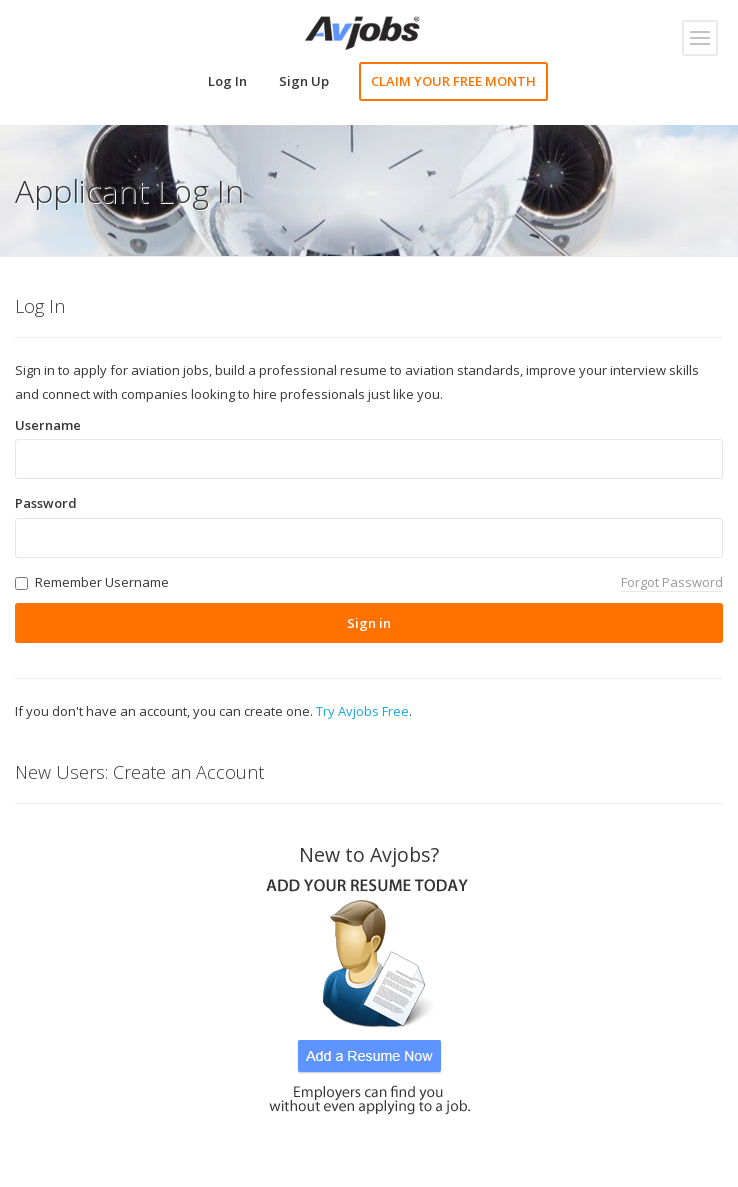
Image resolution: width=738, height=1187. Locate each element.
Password (46, 503)
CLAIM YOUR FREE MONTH (453, 81)
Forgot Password (672, 582)
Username (48, 425)
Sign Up (304, 81)
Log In (227, 81)
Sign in (369, 623)
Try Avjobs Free (362, 711)
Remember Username (102, 582)
